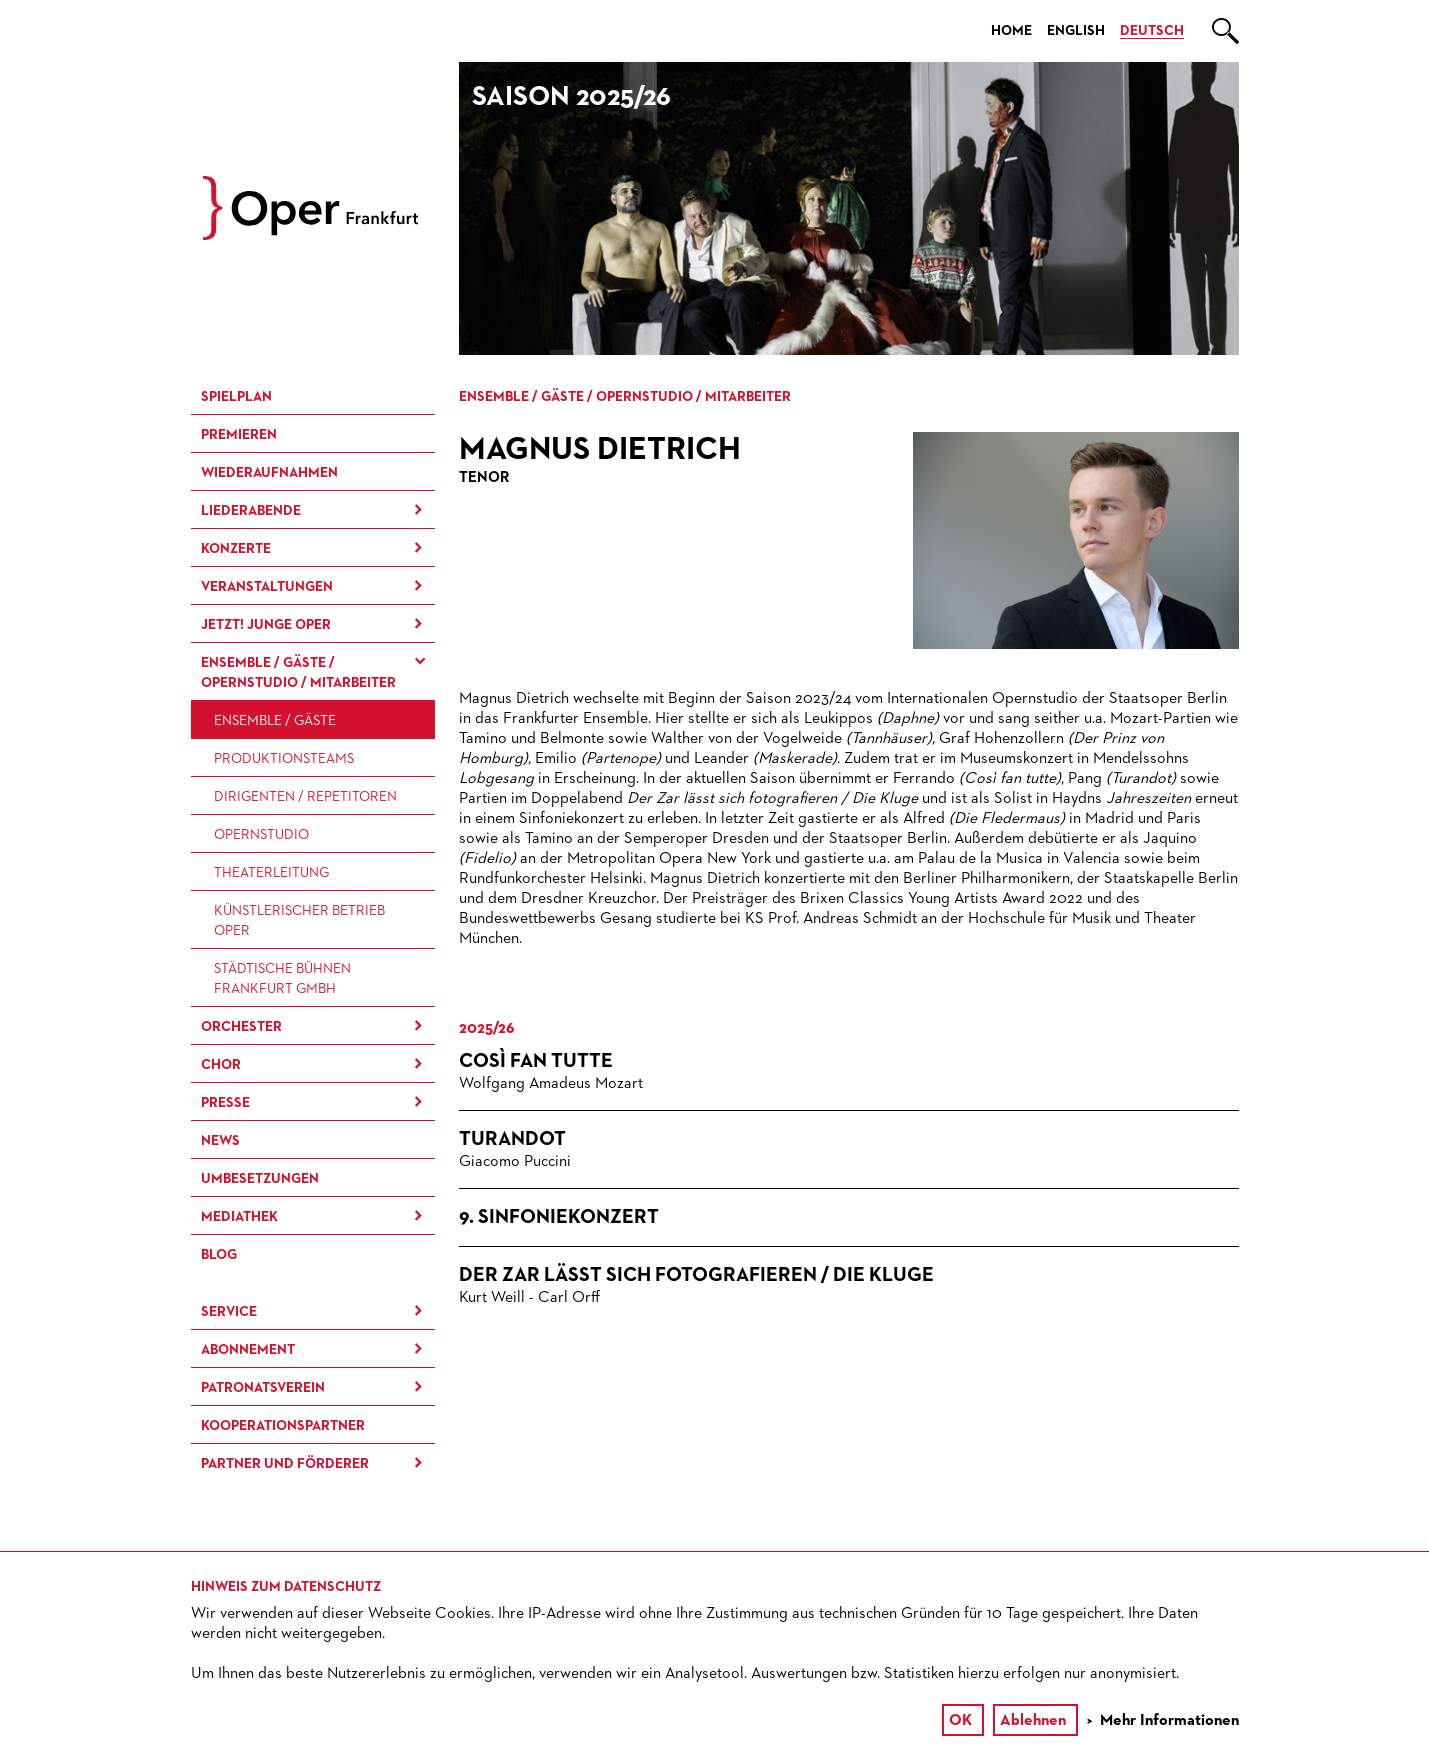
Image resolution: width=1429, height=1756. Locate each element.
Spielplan (236, 397)
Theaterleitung (271, 873)
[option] (849, 208)
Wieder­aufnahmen (269, 473)
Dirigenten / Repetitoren (305, 797)
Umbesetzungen (260, 1179)
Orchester (241, 1027)
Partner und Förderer (285, 1464)
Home (1011, 31)
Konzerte (236, 549)
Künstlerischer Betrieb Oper (299, 921)
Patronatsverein (263, 1388)
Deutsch (1152, 31)
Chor (221, 1065)
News (220, 1141)
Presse (225, 1103)
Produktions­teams (284, 759)
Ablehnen (1033, 1721)
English (1076, 31)
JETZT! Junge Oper (266, 625)
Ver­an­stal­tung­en (267, 587)
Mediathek (239, 1217)
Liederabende (251, 511)
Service (229, 1312)
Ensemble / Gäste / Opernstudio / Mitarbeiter (298, 673)
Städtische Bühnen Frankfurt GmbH (282, 979)
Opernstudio (261, 835)
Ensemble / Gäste (275, 721)
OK (960, 1721)
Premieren (239, 435)
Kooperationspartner (283, 1426)
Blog (219, 1255)
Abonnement (248, 1350)
